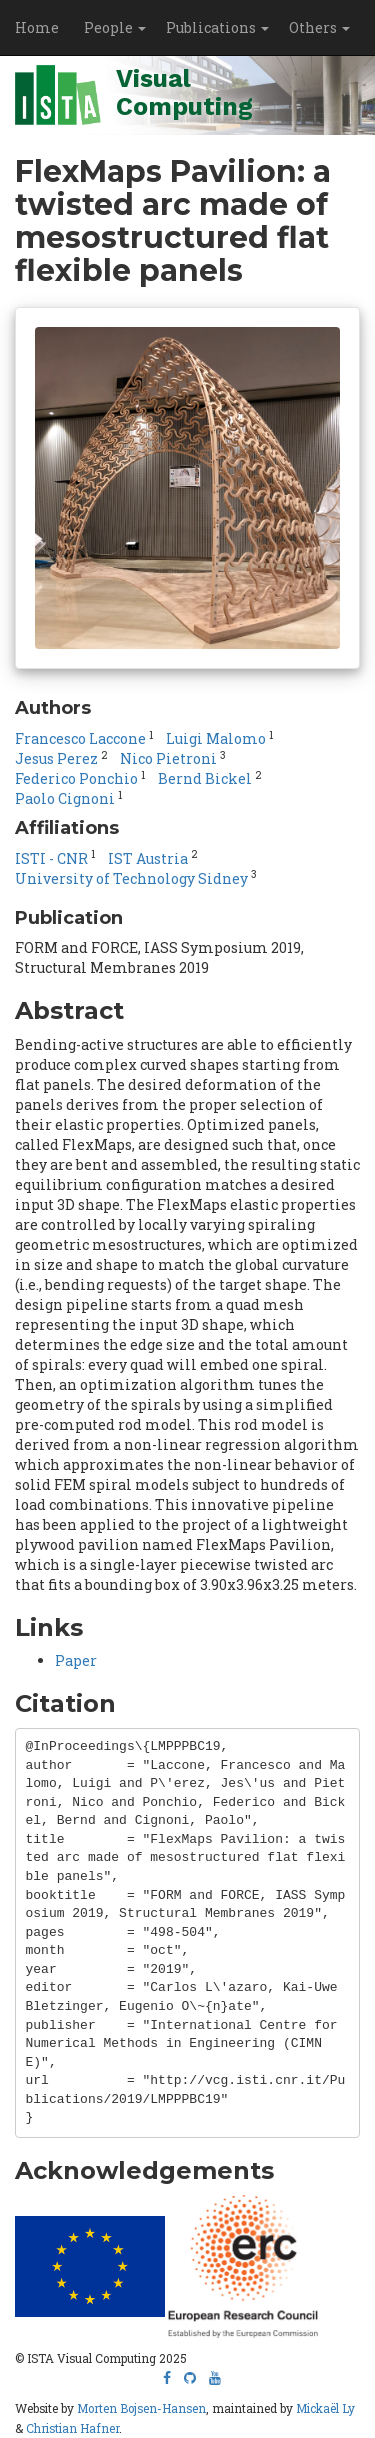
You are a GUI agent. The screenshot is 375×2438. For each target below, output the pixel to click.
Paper (76, 1660)
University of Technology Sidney (131, 878)
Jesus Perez (56, 758)
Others (319, 27)
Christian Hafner (72, 2428)
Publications (217, 27)
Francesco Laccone (80, 738)
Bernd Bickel (205, 778)
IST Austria (148, 858)
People (115, 27)
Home (37, 27)
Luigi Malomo (216, 738)
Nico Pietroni (168, 758)
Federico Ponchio (76, 778)
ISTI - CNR (51, 858)
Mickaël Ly (325, 2408)
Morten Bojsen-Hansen (141, 2408)
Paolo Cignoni (65, 798)
